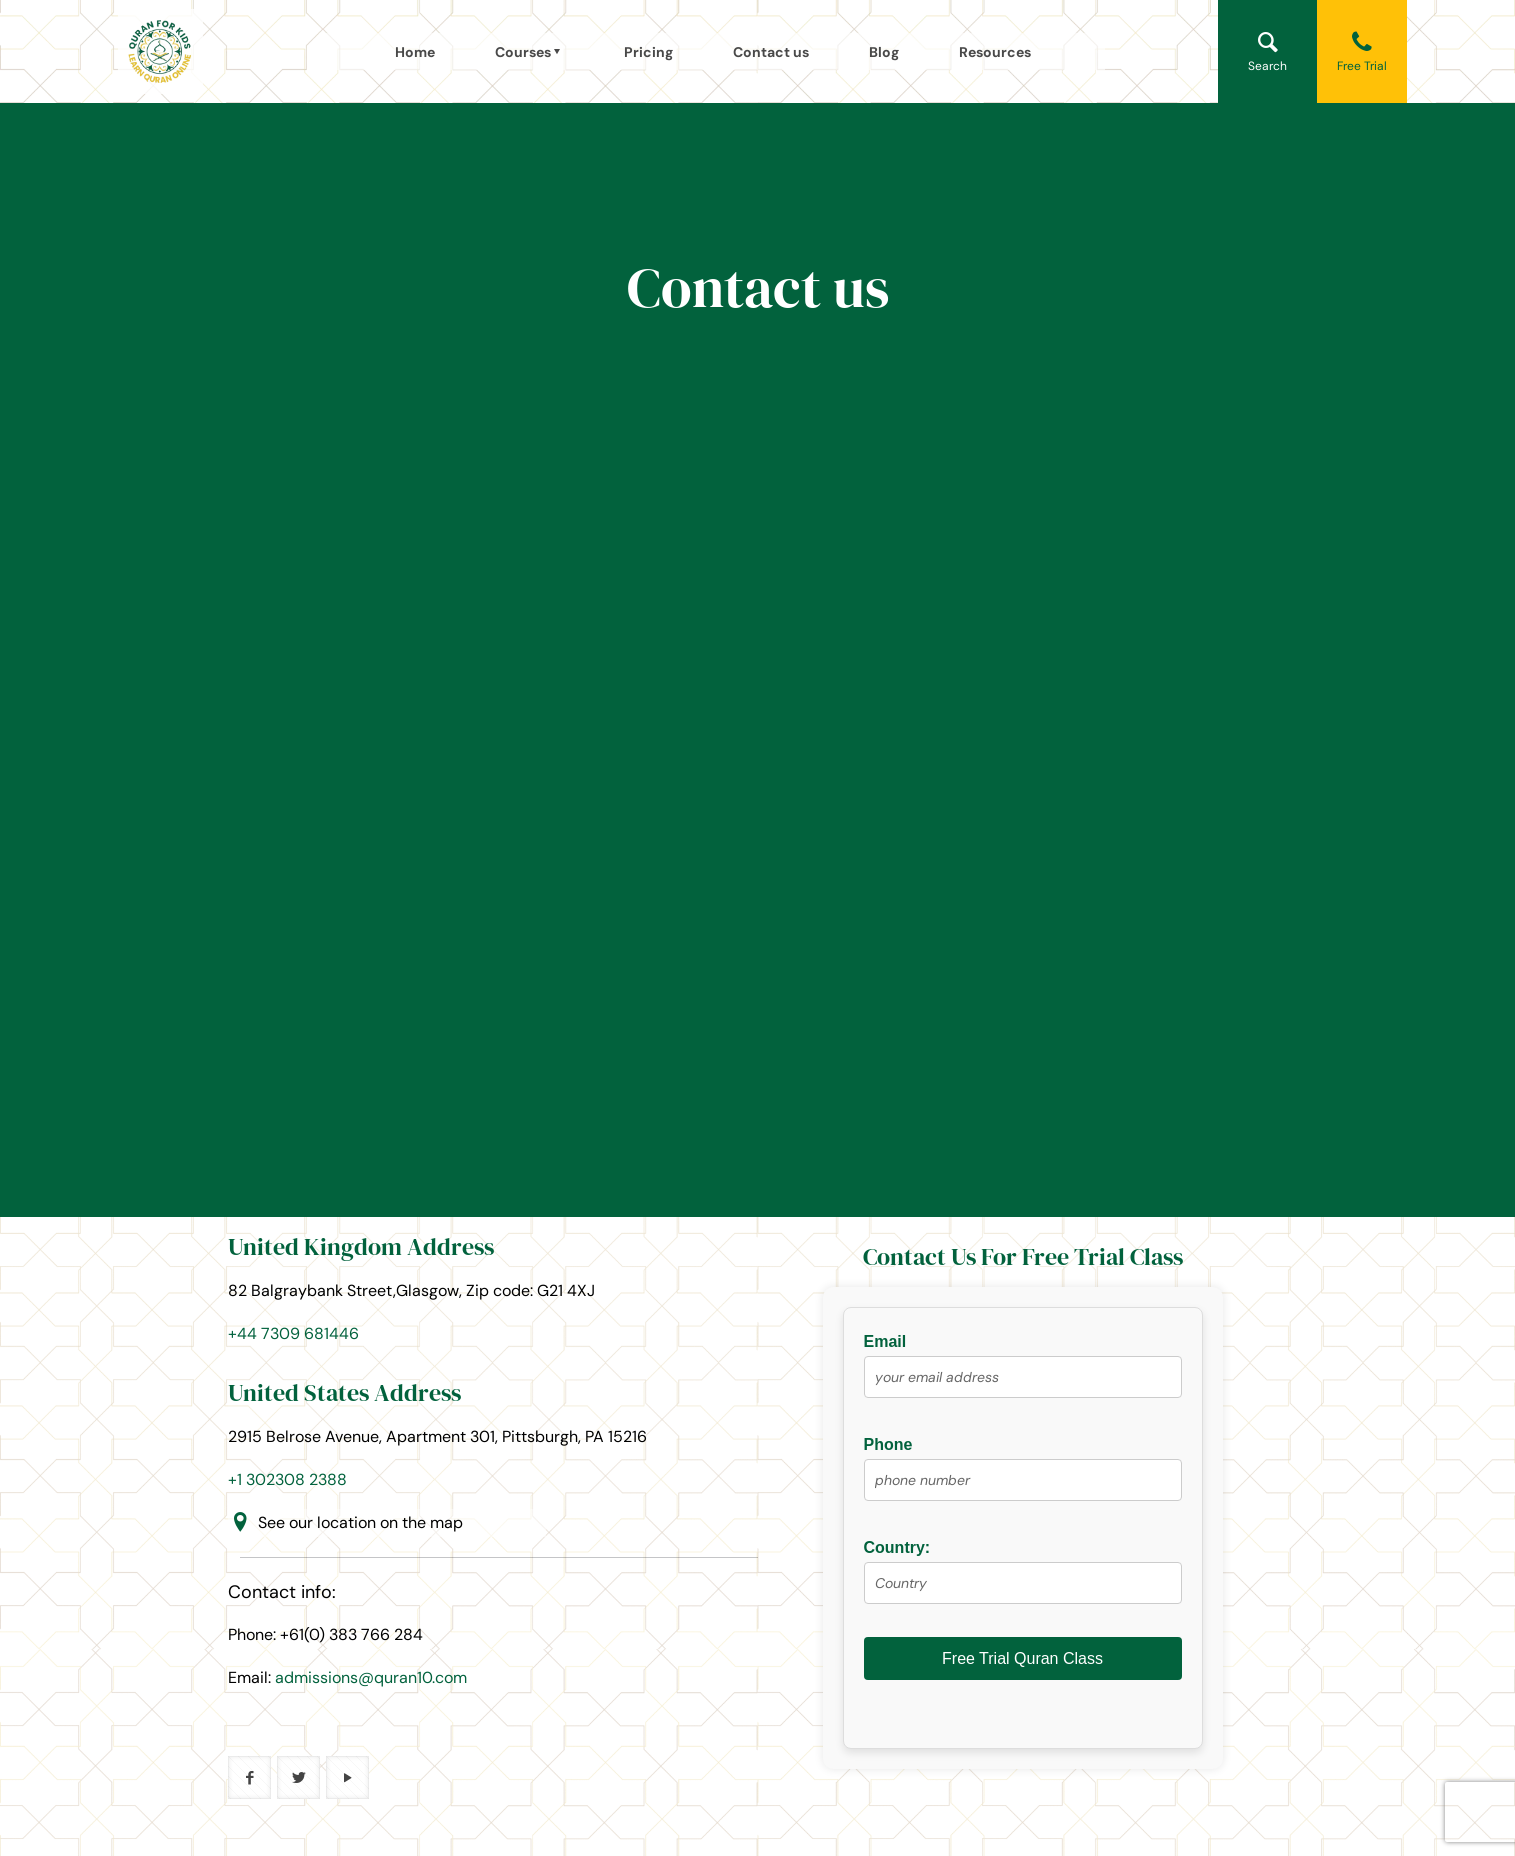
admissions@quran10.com (371, 1677)
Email (1023, 1373)
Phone (1023, 1476)
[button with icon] (249, 1777)
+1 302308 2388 (287, 1479)
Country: (1023, 1579)
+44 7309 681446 (293, 1333)
